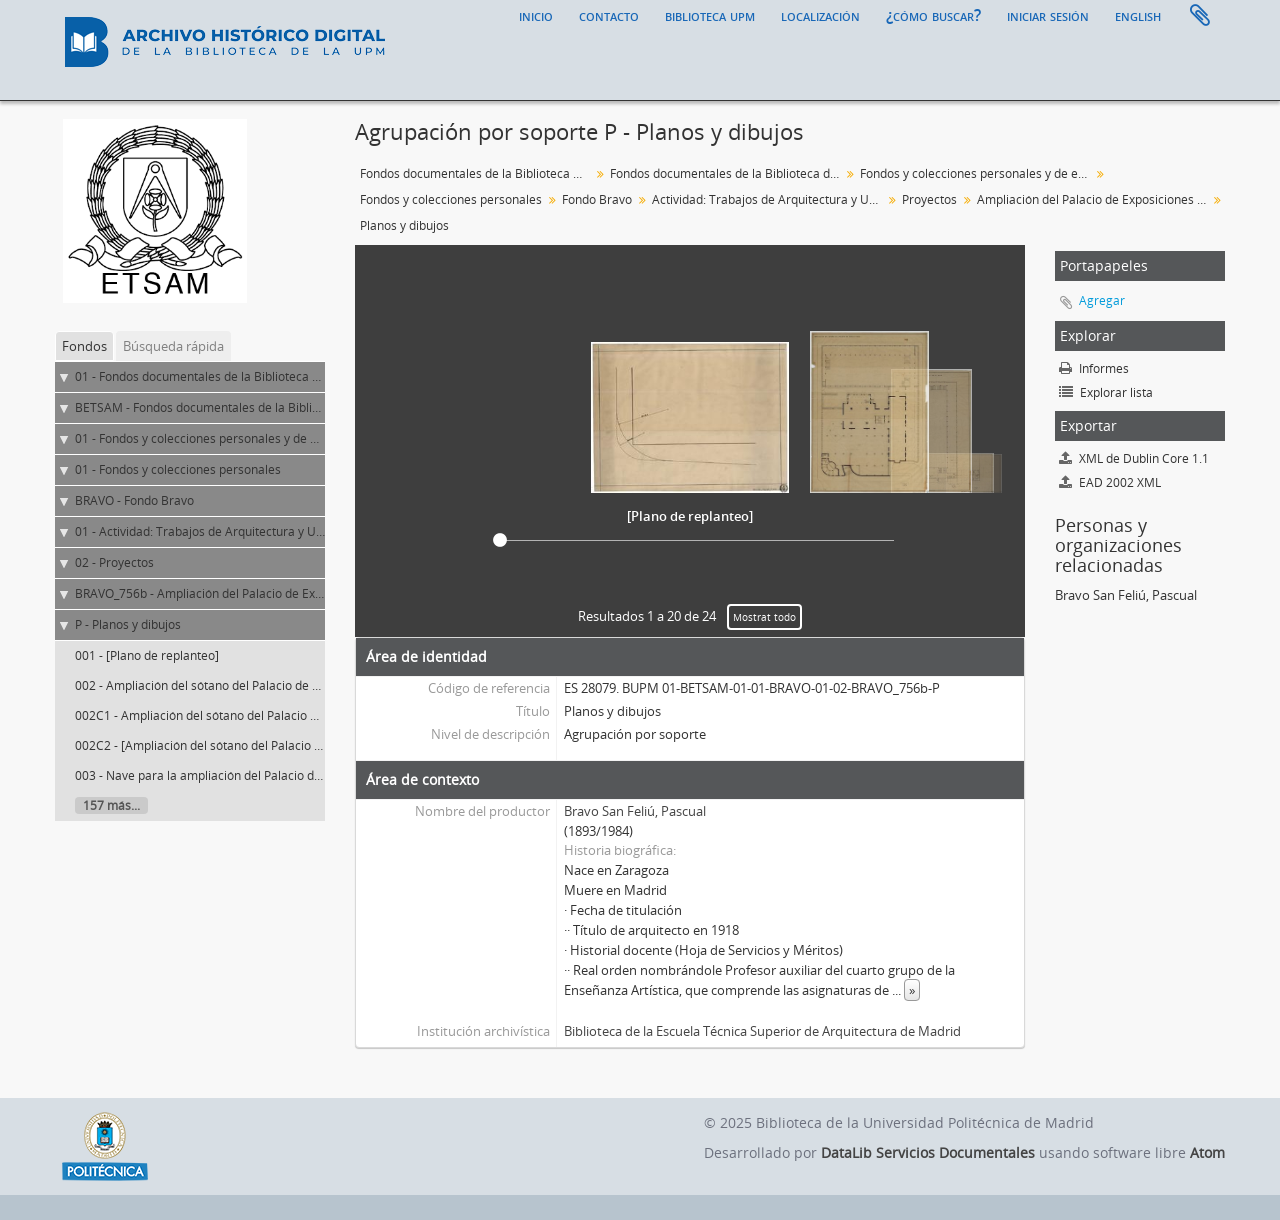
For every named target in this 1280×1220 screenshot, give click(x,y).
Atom (1207, 1152)
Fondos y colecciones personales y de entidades (977, 173)
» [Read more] (912, 990)
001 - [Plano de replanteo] (147, 655)
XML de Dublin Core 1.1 (1134, 458)
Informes (1094, 368)
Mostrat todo (764, 617)
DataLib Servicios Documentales (928, 1152)
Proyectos (929, 199)
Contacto (609, 15)
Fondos (84, 346)
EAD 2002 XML (1110, 482)
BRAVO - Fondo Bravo (134, 500)
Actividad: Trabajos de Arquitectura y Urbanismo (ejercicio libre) (769, 199)
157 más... (111, 805)
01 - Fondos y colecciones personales (178, 469)
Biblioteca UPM (710, 15)
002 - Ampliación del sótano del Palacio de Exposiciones (229, 685)
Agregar (1102, 300)
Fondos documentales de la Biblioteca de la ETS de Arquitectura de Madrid (727, 173)
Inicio (536, 15)
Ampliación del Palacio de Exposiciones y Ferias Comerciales (1094, 199)
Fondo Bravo (597, 199)
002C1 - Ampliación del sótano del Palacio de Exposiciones (237, 715)
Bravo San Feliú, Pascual (635, 811)
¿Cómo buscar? (933, 15)
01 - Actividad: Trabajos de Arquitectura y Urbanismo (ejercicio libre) (265, 531)
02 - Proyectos (114, 562)
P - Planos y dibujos (128, 624)
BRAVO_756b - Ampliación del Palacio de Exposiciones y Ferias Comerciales (284, 593)
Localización (820, 15)
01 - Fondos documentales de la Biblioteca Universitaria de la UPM (259, 376)
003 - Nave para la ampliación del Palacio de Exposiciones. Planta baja (269, 775)
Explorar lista (1106, 392)
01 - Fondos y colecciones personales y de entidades (220, 438)
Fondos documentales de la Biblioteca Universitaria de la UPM (477, 173)
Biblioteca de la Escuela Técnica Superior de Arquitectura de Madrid (762, 1031)
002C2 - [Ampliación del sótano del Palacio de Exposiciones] (241, 745)
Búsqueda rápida (173, 346)
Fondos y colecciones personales (451, 199)
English (1138, 15)
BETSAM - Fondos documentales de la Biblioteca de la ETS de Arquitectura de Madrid (311, 407)
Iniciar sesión (1048, 15)
